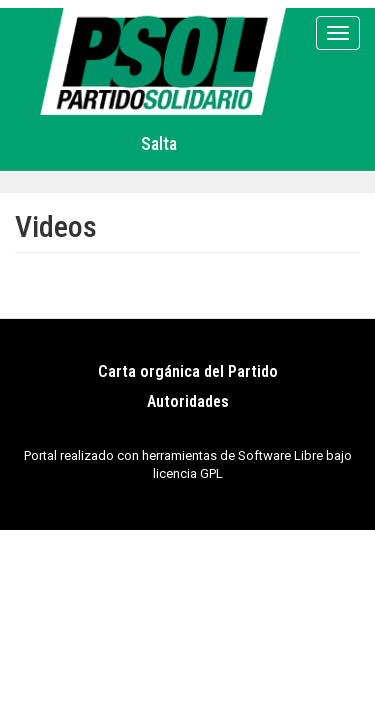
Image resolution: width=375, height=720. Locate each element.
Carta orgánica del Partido (188, 371)
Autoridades (188, 401)
